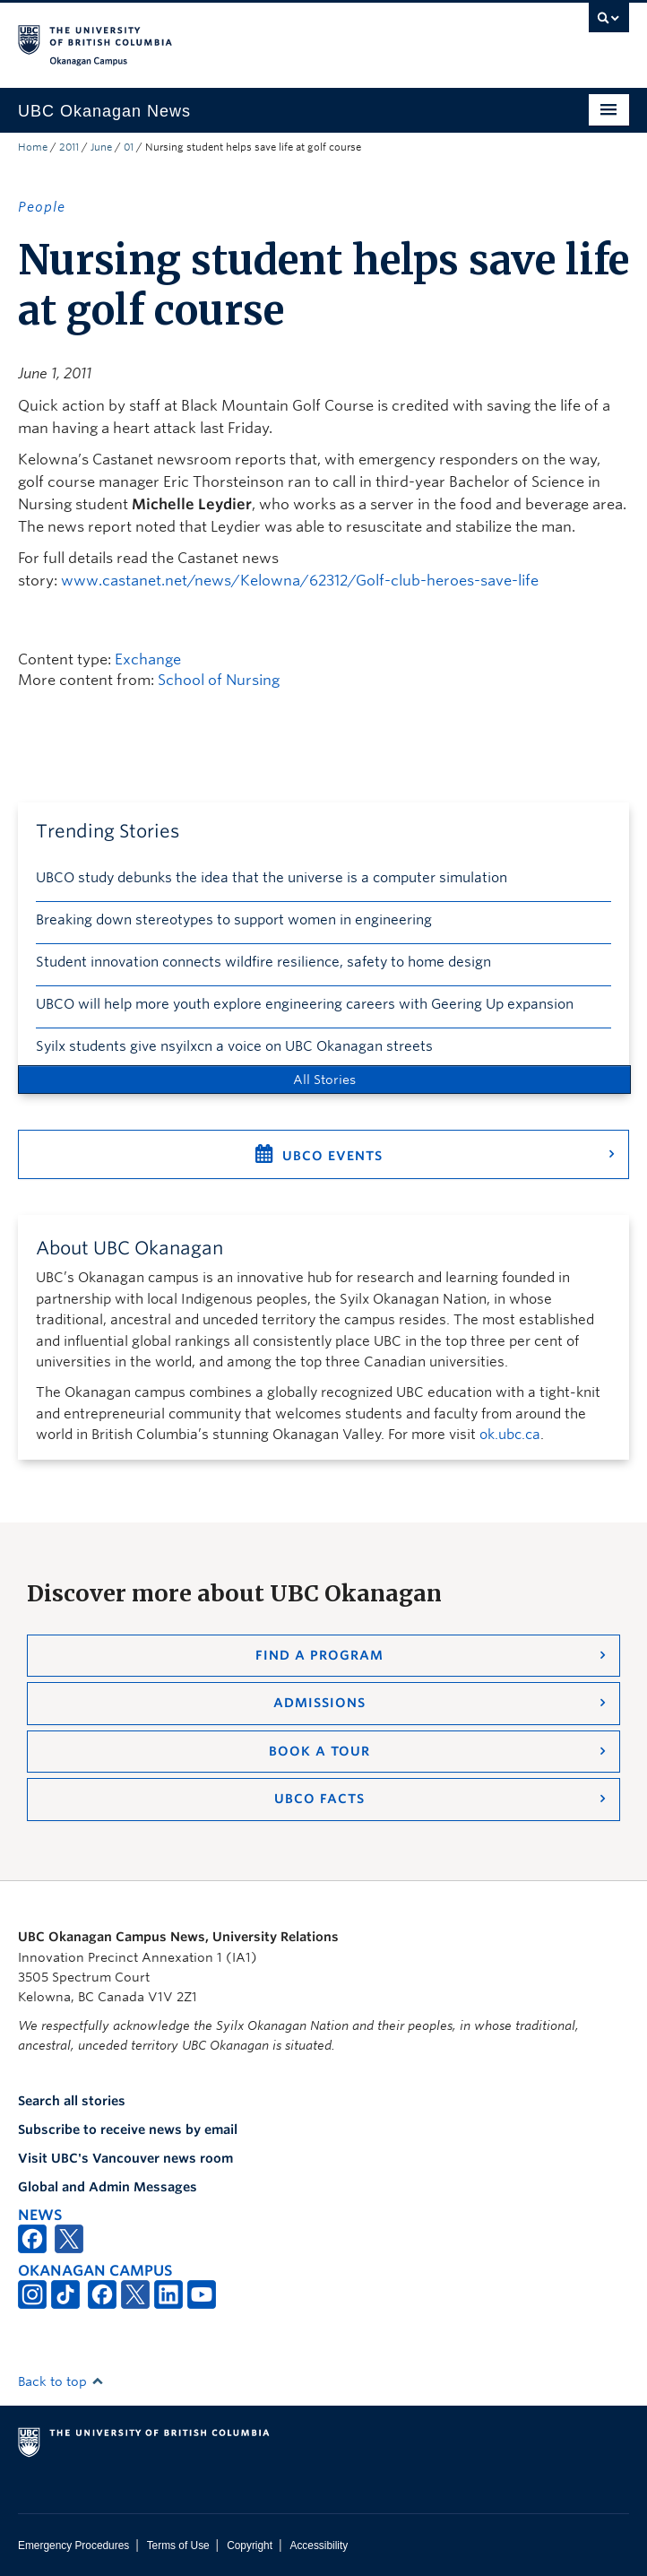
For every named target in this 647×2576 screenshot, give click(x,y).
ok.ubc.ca (509, 1435)
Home (32, 147)
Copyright (249, 2545)
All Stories (324, 1079)
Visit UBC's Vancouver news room (125, 2158)
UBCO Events (332, 1156)
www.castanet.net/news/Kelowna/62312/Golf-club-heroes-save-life (300, 580)
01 (129, 147)
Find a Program (319, 1655)
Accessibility (318, 2545)
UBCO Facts (319, 1798)
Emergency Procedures (73, 2545)
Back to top (61, 2381)
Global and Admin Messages (107, 2187)
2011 (69, 147)
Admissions (319, 1703)
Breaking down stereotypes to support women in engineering (234, 920)
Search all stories (71, 2101)
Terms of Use (178, 2545)
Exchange (148, 659)
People (41, 207)
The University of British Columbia (231, 37)
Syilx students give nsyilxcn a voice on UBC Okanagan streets (234, 1046)
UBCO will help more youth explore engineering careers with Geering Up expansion (305, 1004)
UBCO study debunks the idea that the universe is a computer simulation (271, 878)
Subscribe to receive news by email (127, 2129)
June (101, 147)
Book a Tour (319, 1751)
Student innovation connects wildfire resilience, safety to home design (263, 962)
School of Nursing (219, 680)
